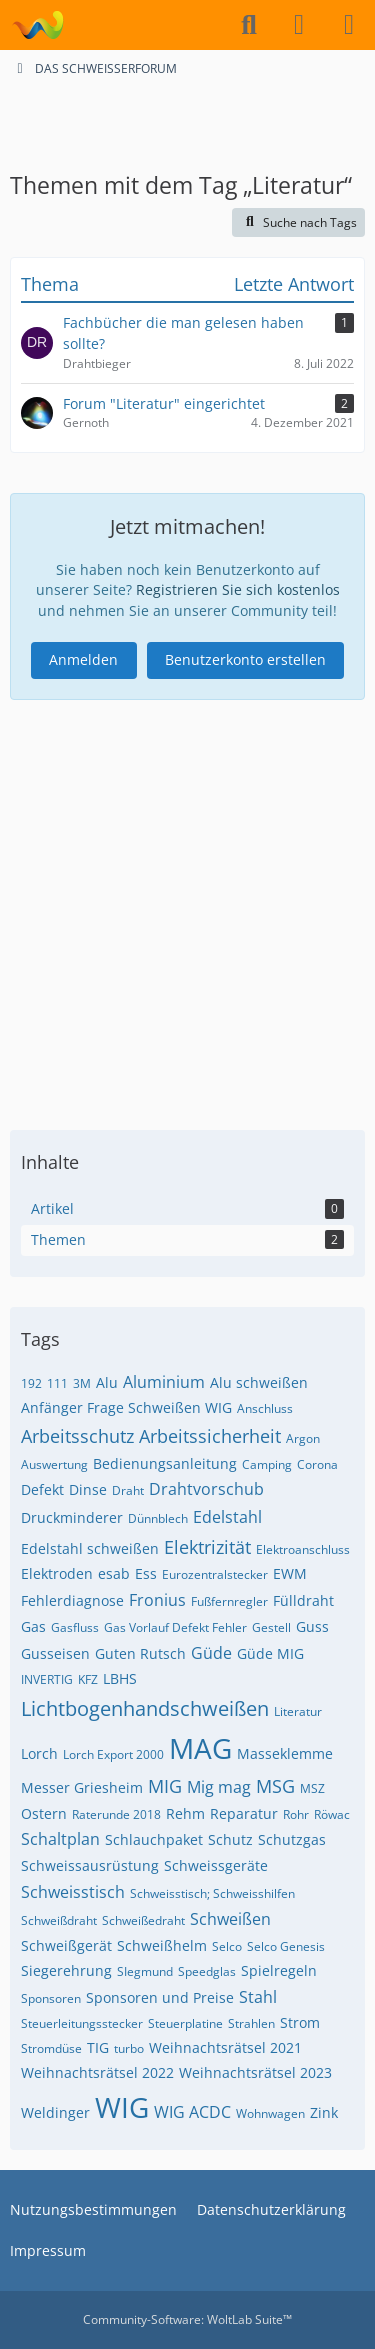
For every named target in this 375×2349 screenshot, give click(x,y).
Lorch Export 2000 (113, 1754)
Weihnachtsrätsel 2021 (225, 2047)
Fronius (157, 1600)
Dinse (88, 1489)
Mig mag (219, 1787)
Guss (312, 1626)
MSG (275, 1786)
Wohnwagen (270, 2113)
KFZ (88, 1679)
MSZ (312, 1788)
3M (82, 1383)
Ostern (44, 1813)
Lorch (39, 1753)
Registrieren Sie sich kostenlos (238, 589)
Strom (300, 2022)
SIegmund (145, 1971)
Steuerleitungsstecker (82, 2023)
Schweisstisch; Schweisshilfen (212, 1893)
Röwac (332, 1814)
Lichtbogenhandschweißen (145, 1708)
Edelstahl (227, 1517)
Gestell (271, 1627)
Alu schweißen (259, 1382)
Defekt (42, 1489)
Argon (303, 1438)
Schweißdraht (59, 1920)
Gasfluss (75, 1627)
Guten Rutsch (140, 1653)
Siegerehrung (66, 1970)
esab (114, 1573)
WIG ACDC (192, 2112)
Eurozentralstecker (215, 1574)
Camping (267, 1464)
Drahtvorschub (206, 1489)
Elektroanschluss (303, 1549)
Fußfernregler (229, 1601)
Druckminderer (72, 1517)
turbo (129, 2048)
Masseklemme (285, 1753)
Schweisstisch (73, 1892)
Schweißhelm (162, 1945)
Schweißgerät (66, 1945)
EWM (290, 1573)
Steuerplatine (185, 2023)
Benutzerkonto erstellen (245, 659)
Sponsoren (51, 1998)
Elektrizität (207, 1547)
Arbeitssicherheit (210, 1436)
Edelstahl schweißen (90, 1548)
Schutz (230, 1839)
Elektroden (57, 1573)
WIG (122, 2107)
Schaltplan (60, 1839)
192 (31, 1383)
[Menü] (349, 25)
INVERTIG (47, 1679)
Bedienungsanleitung (165, 1463)
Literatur (298, 1711)
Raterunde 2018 (116, 1814)
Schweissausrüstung (90, 1865)
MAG (200, 1748)
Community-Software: (187, 2319)
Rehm (185, 1813)
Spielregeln (279, 1970)
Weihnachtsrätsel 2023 (255, 2072)
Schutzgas (292, 1839)
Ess (146, 1573)
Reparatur (244, 1813)
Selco (227, 1946)
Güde (211, 1653)
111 (57, 1383)
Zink (324, 2112)
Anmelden (83, 659)
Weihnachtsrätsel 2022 (97, 2072)
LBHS (120, 1678)
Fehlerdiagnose (72, 1600)
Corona (317, 1464)
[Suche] (249, 25)
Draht (128, 1490)
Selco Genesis (286, 1946)
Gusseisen (55, 1653)
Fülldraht (303, 1600)
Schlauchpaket (154, 1839)
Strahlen (251, 2023)
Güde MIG (270, 1653)
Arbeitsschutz (77, 1436)
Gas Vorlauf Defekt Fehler (175, 1627)
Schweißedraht (143, 1920)
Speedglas (207, 1971)
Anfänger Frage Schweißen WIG (126, 1407)
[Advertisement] (188, 123)
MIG (165, 1786)
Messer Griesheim (82, 1787)
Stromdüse (51, 2048)
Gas (33, 1626)
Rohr (296, 1814)
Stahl (258, 1997)
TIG (98, 2047)
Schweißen (230, 1919)
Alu (107, 1382)
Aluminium (164, 1382)
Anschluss (265, 1408)
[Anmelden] (299, 25)
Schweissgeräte (216, 1865)
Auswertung (54, 1464)
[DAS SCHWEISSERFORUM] (37, 25)
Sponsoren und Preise (160, 1997)
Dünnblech (158, 1518)
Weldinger (55, 2112)
